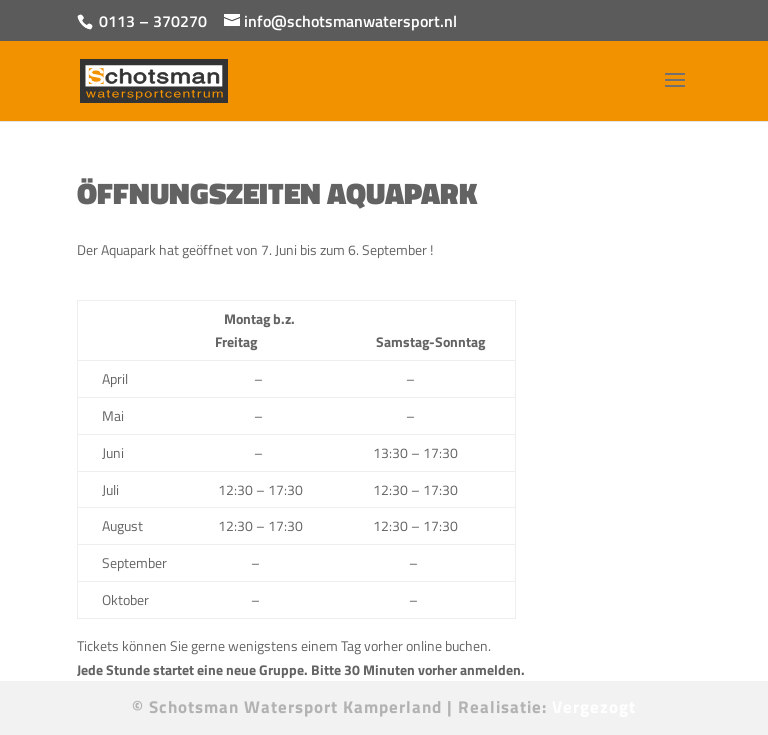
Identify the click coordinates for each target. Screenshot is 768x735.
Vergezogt (594, 707)
